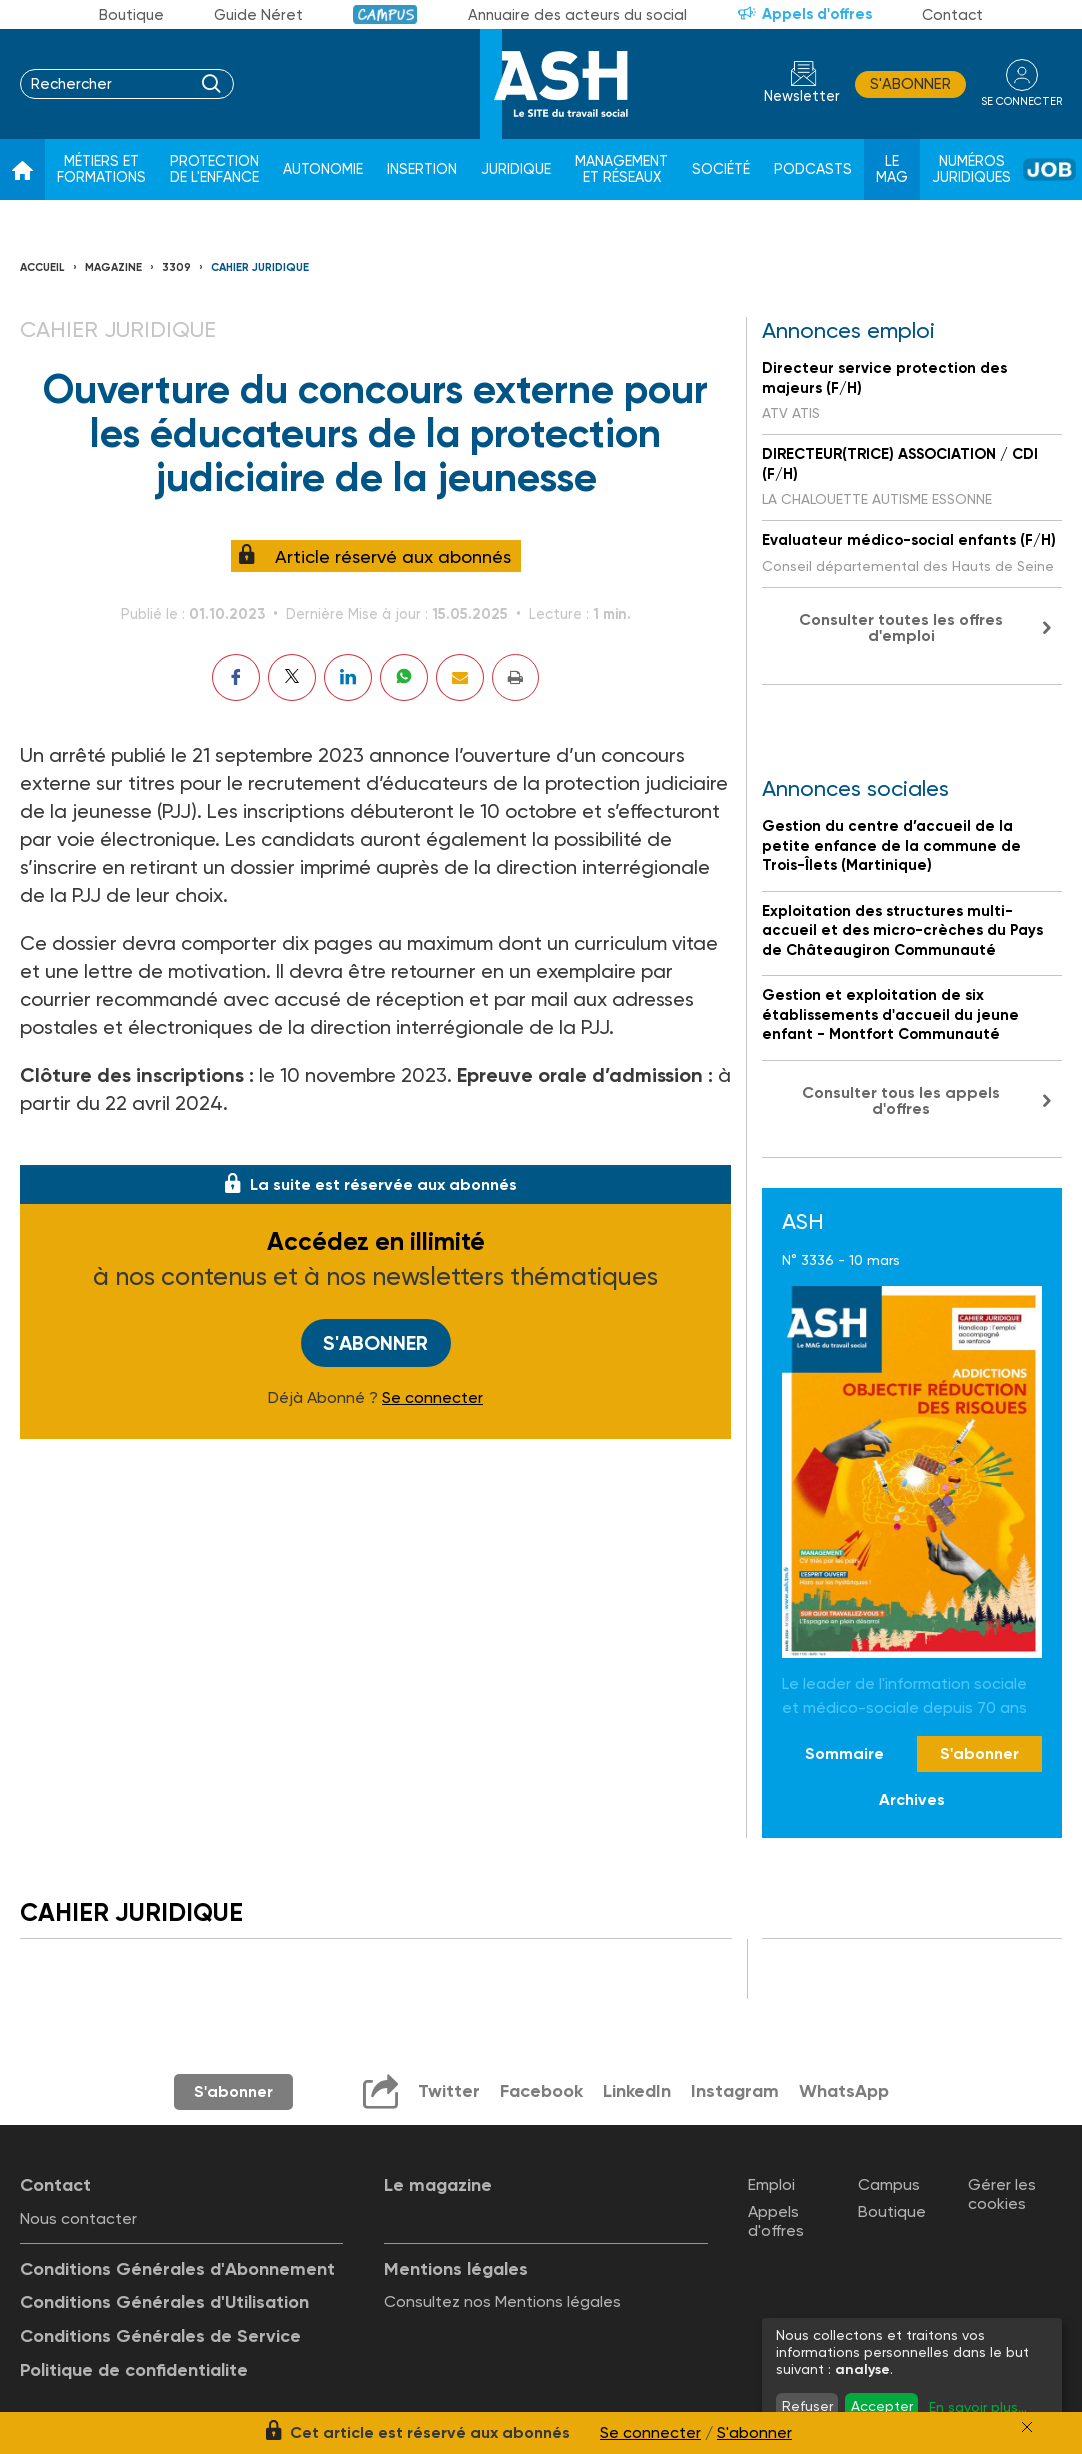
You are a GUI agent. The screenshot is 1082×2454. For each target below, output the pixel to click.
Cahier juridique (260, 267)
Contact (952, 15)
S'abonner (910, 84)
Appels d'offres (817, 14)
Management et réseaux (621, 169)
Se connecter (432, 1398)
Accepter (882, 2406)
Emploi (771, 2184)
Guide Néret (258, 15)
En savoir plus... (978, 2407)
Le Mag (892, 169)
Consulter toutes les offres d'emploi (901, 627)
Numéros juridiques (971, 169)
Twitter (449, 2091)
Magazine (113, 267)
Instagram (735, 2091)
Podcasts (813, 169)
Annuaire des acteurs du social (577, 15)
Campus (385, 14)
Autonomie (323, 169)
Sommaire (844, 1753)
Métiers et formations (101, 169)
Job (1049, 169)
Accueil (42, 267)
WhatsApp (844, 2091)
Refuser (807, 2406)
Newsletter (802, 96)
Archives (912, 1799)
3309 (176, 267)
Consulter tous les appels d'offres (901, 1100)
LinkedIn (637, 2091)
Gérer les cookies (1002, 2194)
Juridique (516, 169)
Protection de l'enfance (214, 169)
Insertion (422, 169)
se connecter (1021, 101)
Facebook (541, 2091)
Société (721, 169)
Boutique (131, 15)
